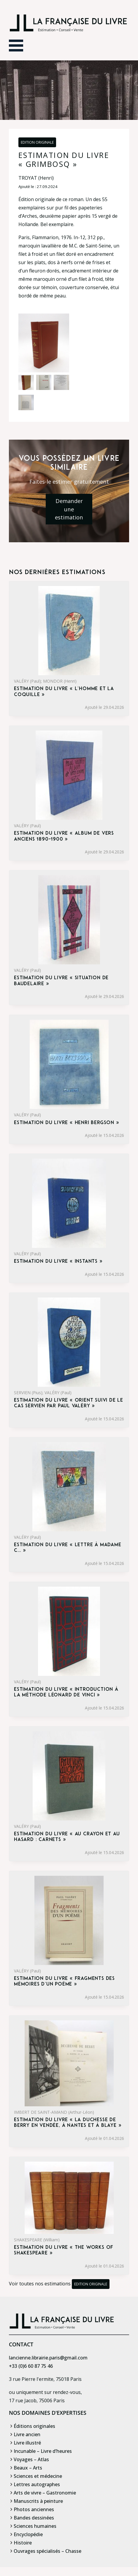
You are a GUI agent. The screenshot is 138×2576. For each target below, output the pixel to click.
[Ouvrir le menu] (16, 45)
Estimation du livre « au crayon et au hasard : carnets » (67, 1837)
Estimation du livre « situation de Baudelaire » (61, 981)
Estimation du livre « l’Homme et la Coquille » (64, 692)
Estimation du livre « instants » (58, 1261)
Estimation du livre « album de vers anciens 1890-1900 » (64, 836)
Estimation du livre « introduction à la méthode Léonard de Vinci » (66, 1692)
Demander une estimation (69, 509)
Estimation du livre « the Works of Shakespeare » (63, 2250)
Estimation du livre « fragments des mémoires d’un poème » (64, 1981)
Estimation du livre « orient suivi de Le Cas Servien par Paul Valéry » (68, 1403)
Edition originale (37, 142)
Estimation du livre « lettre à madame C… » (67, 1548)
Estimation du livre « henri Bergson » (66, 1123)
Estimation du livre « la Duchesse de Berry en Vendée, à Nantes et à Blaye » (67, 2123)
